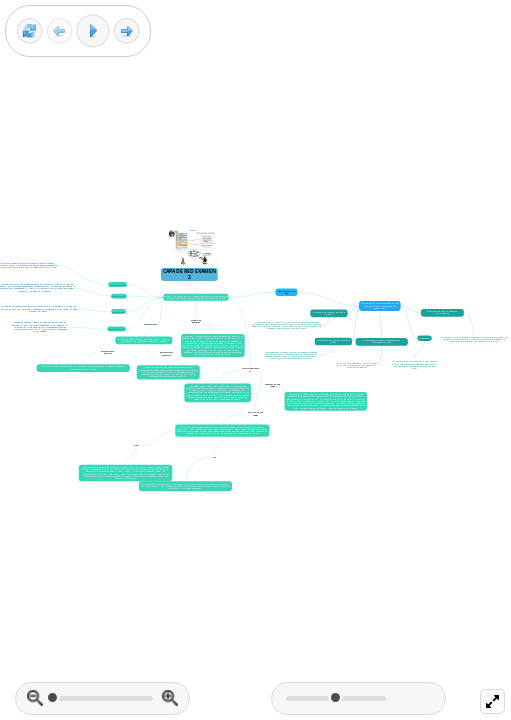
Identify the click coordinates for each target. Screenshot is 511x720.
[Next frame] (126, 31)
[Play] (93, 31)
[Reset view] (29, 31)
